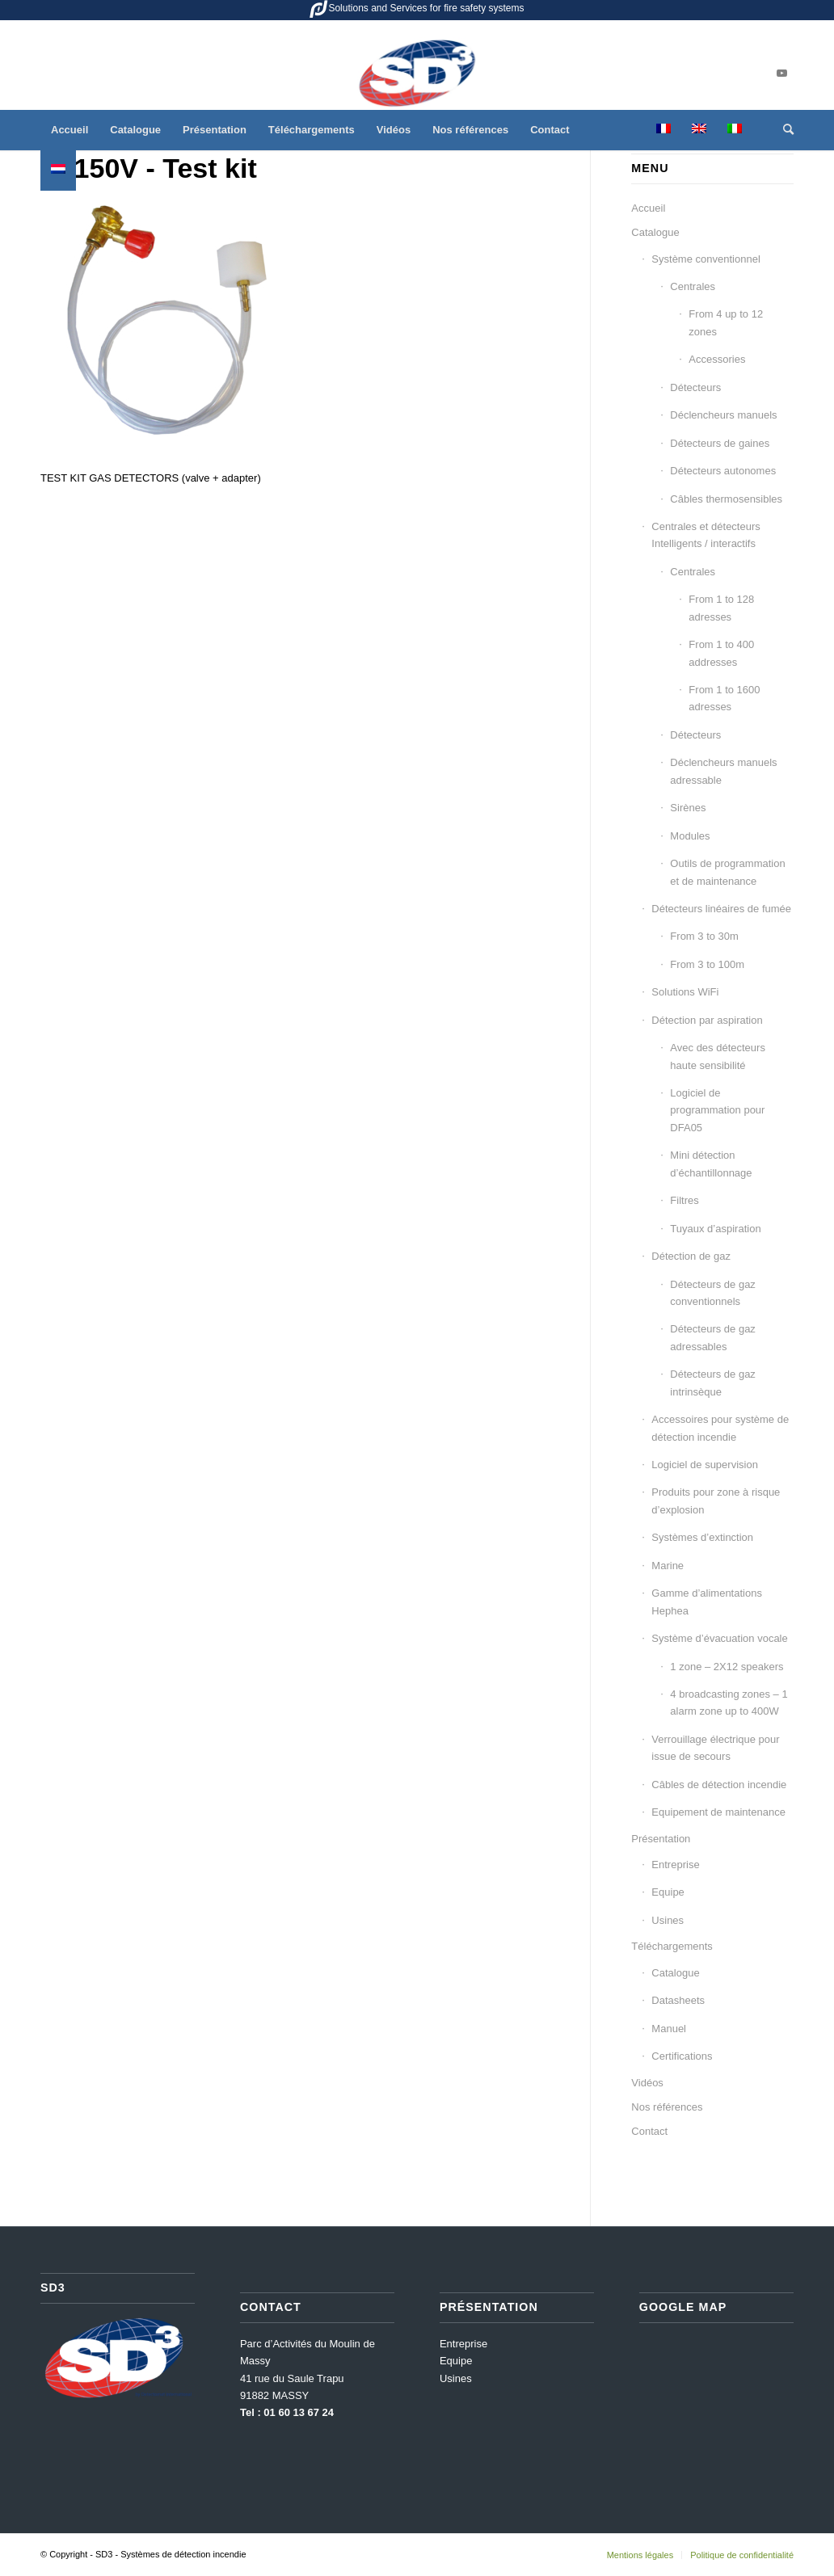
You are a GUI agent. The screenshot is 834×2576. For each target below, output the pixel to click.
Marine (667, 1565)
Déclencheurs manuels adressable (723, 770)
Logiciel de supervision (704, 1464)
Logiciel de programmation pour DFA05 (717, 1110)
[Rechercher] (783, 130)
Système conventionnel (705, 259)
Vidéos (647, 2083)
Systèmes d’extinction (702, 1537)
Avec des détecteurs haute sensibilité (717, 1056)
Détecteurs (695, 387)
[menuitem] (69, 130)
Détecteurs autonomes (723, 471)
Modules (690, 836)
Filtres (684, 1200)
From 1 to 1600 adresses (724, 698)
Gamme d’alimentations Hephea (706, 1601)
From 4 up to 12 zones (726, 322)
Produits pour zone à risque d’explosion (715, 1500)
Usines (667, 1920)
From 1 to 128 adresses (721, 607)
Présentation (660, 1839)
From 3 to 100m (707, 964)
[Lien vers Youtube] (781, 73)
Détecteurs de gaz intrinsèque (713, 1382)
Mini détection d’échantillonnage (711, 1163)
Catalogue (655, 232)
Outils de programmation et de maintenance (727, 871)
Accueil (648, 208)
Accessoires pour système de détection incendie (720, 1427)
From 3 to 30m (704, 936)
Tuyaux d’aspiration (715, 1229)
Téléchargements (671, 1946)
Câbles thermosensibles (726, 499)
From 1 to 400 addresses (721, 652)
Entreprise (675, 1864)
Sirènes (688, 808)
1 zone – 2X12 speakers (726, 1667)
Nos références (666, 2107)
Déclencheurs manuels (723, 415)
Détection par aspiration (706, 1020)
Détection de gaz (691, 1256)
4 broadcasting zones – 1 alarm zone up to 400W (728, 1702)
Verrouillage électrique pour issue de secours (715, 1747)
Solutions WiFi (684, 992)
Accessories (717, 359)
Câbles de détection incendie (718, 1784)
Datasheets (678, 2000)
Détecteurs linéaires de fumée (721, 909)
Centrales (692, 286)
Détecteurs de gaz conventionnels (713, 1292)
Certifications (681, 2056)
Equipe (667, 1892)
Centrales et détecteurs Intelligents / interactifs (705, 534)
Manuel (668, 2028)
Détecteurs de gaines (719, 443)
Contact (649, 2131)
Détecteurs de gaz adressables (713, 1337)
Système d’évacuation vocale (719, 1638)
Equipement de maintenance (718, 1812)
